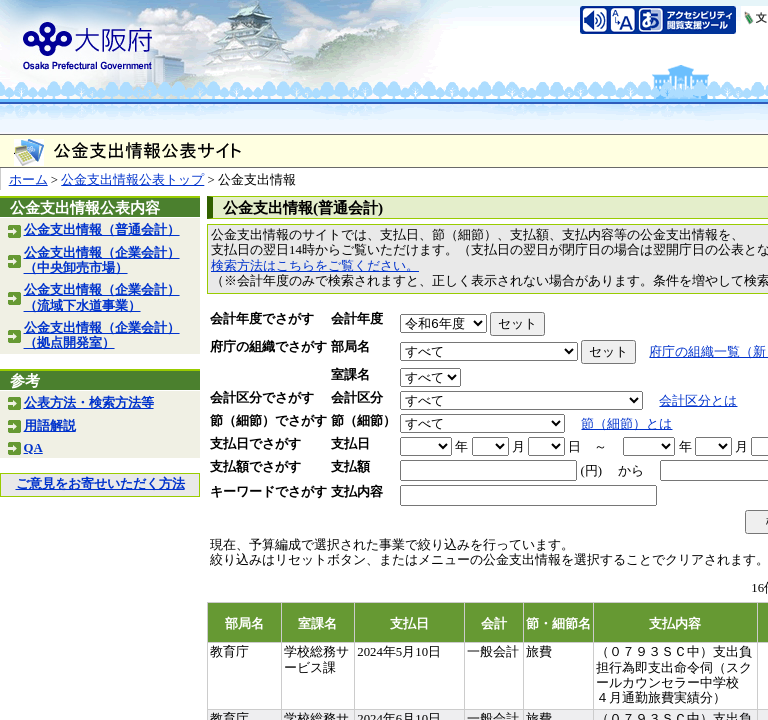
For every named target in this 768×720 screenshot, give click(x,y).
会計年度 (357, 319)
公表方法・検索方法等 (89, 403)
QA (33, 448)
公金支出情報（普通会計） (102, 230)
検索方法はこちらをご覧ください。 (315, 266)
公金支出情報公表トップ (132, 180)
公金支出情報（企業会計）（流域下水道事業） (102, 297)
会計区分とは (698, 401)
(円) (591, 471)
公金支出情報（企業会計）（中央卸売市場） (102, 260)
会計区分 (357, 398)
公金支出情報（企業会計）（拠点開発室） (102, 335)
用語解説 (50, 426)
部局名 (350, 347)
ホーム (28, 180)
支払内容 (357, 492)
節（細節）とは (626, 424)
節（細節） (363, 421)
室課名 (350, 375)
